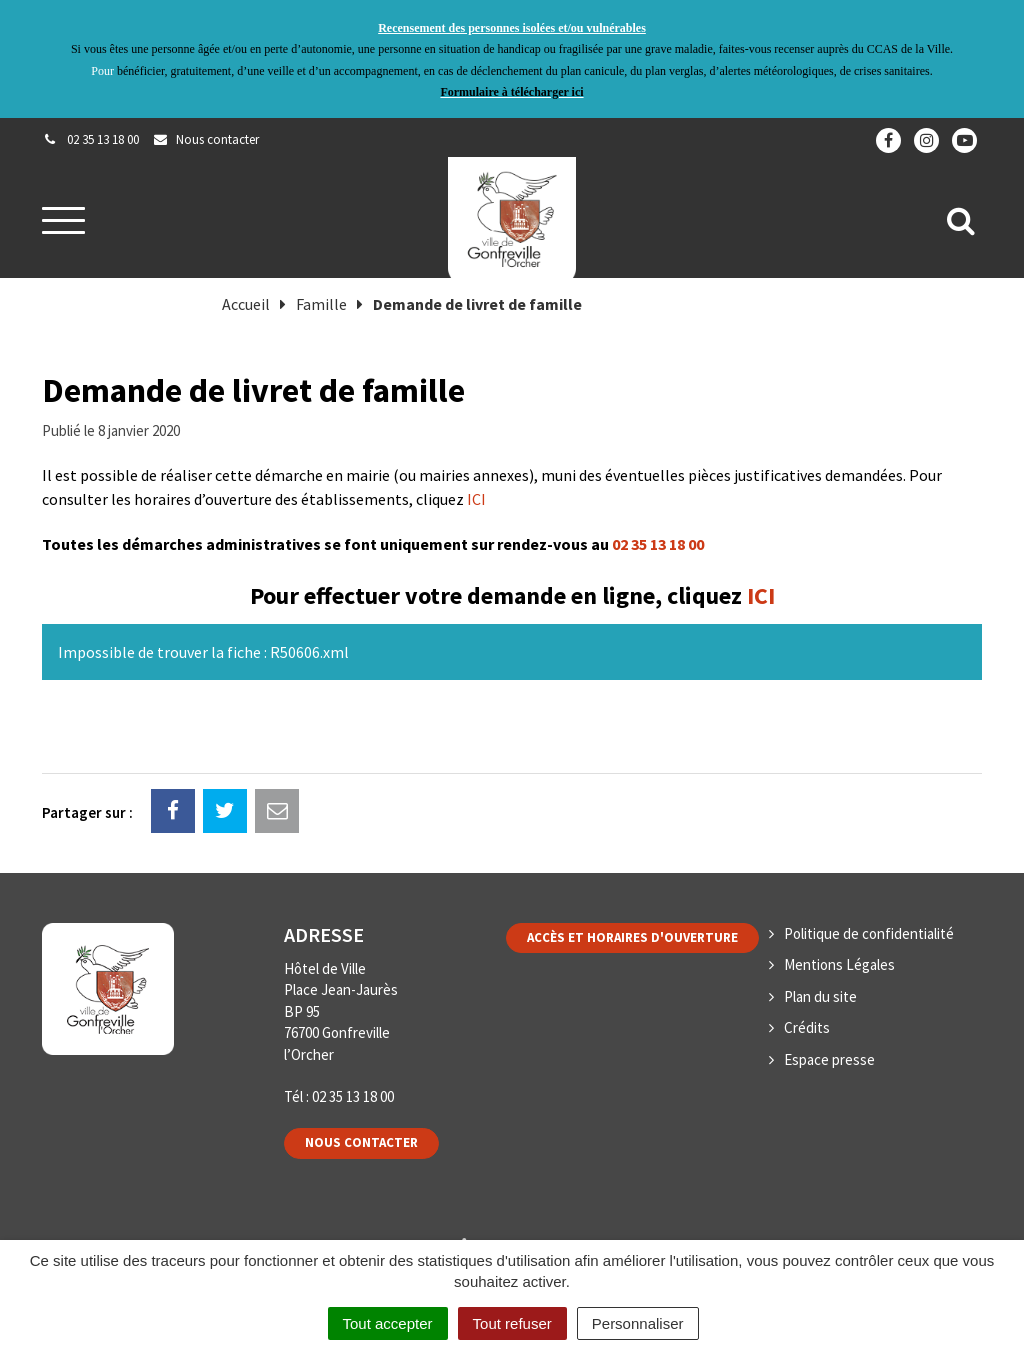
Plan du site (820, 996)
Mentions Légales (839, 964)
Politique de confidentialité (869, 933)
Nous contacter (361, 1142)
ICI (476, 499)
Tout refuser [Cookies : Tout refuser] (512, 1323)
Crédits (807, 1027)
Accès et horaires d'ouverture (632, 937)
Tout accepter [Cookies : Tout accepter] (388, 1323)
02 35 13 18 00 (658, 544)
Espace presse (829, 1059)
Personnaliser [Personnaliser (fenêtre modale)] (638, 1323)
